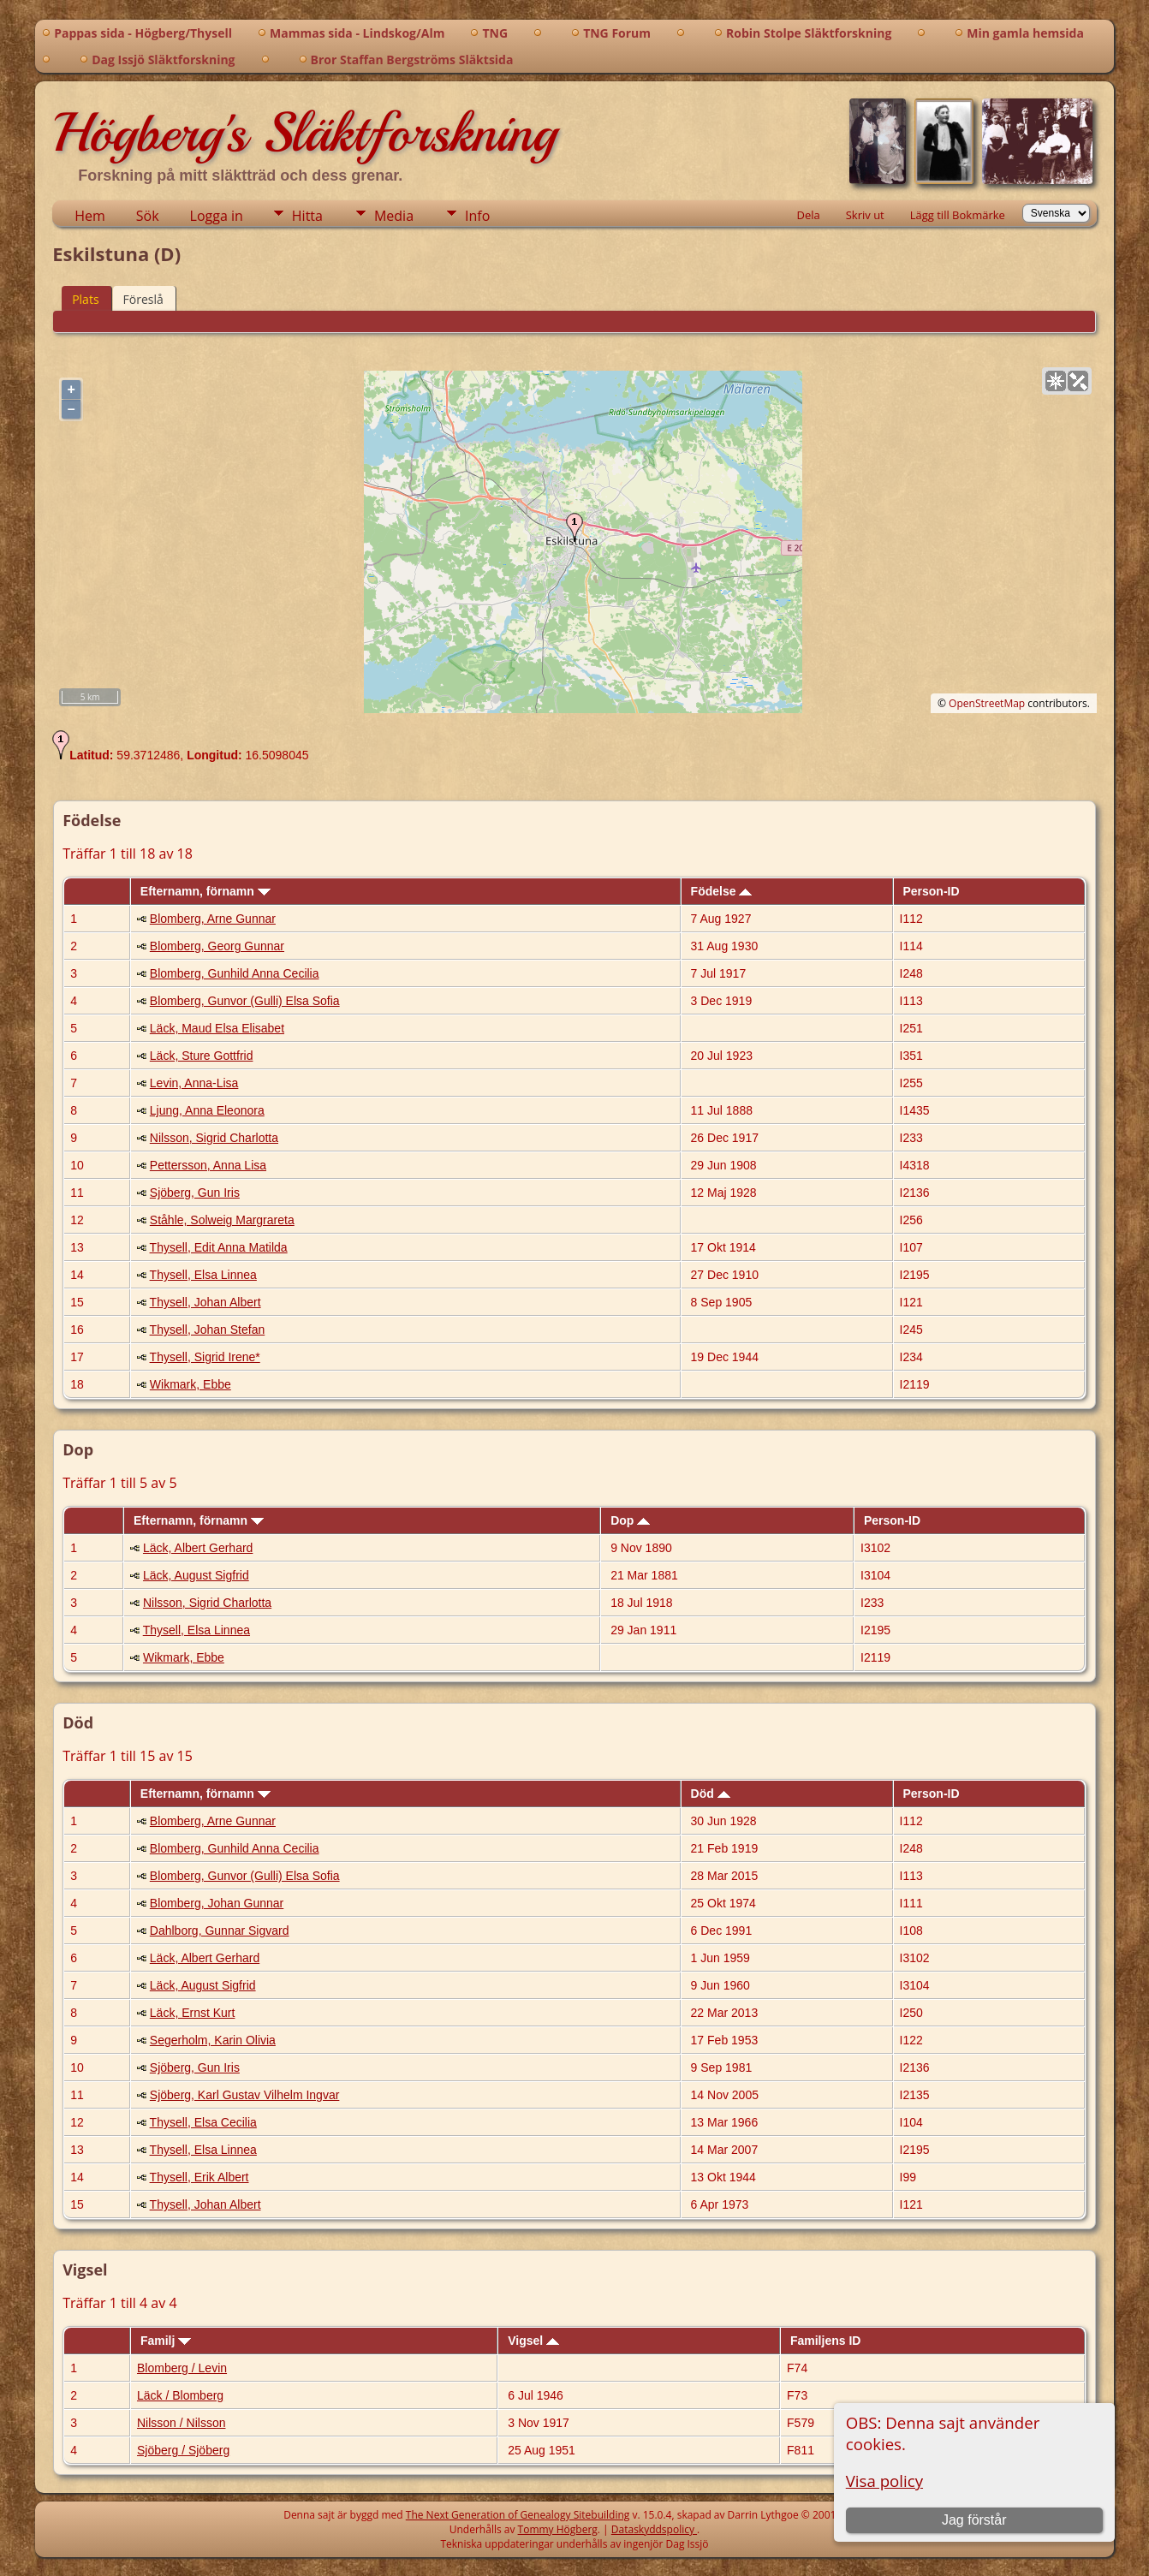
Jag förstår (974, 2520)
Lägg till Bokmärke (957, 215)
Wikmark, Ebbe (190, 1384)
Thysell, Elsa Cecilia (203, 2122)
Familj (165, 2340)
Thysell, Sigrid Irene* (205, 1357)
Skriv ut (865, 215)
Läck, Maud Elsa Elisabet (217, 1028)
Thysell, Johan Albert (205, 1302)
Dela (807, 215)
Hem (89, 215)
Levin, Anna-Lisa (194, 1083)
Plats (85, 299)
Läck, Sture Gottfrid (201, 1055)
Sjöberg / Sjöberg (183, 2450)
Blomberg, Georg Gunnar (217, 946)
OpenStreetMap (987, 703)
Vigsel (533, 2340)
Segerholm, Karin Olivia (213, 2040)
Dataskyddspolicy (654, 2529)
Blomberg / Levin (182, 2368)
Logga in (216, 215)
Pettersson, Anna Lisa (208, 1165)
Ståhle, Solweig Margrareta (222, 1220)
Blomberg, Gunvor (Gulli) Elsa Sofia (245, 1001)
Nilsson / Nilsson (181, 2423)
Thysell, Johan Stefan (207, 1329)
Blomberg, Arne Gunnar (213, 918)
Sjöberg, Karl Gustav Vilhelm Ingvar (245, 2095)
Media (394, 215)
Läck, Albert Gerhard (198, 1548)
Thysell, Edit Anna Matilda (219, 1247)
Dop (630, 1520)
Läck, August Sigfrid (196, 1575)
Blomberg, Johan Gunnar (216, 1903)
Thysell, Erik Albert (199, 2177)
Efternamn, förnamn (205, 891)
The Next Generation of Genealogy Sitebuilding (518, 2515)
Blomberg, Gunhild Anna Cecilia (234, 973)
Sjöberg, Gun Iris (195, 1192)
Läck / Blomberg (180, 2395)
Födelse (722, 891)
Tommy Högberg (558, 2529)
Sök (147, 215)
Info (477, 215)
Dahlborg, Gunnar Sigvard (219, 1930)
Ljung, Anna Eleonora (207, 1110)
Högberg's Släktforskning (304, 132)
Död (710, 1793)
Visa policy (884, 2480)
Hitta (307, 215)
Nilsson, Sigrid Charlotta (214, 1138)
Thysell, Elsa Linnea (203, 1275)
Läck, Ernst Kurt (192, 2013)
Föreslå (143, 299)
